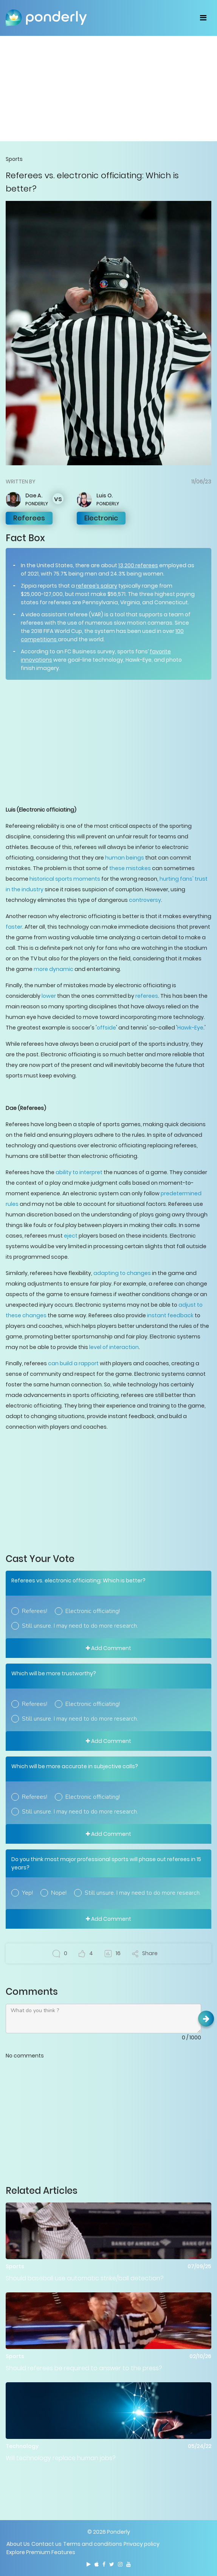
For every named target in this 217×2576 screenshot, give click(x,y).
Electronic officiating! (92, 1611)
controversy (145, 900)
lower (49, 996)
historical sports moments (64, 879)
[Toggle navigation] (203, 17)
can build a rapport (73, 1363)
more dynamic (53, 969)
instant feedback (170, 1315)
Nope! (59, 1893)
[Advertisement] (108, 88)
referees (146, 996)
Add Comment (108, 1648)
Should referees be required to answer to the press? (84, 2368)
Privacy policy (142, 2544)
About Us (18, 2544)
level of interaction (114, 1347)
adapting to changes (122, 1273)
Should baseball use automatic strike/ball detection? (85, 2278)
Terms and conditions (92, 2544)
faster (14, 927)
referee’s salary (96, 586)
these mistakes (130, 868)
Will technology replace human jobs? (61, 2458)
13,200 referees (138, 565)
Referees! (34, 1611)
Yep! (27, 1893)
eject (71, 1235)
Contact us (46, 2544)
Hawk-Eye (190, 1027)
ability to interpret (79, 1172)
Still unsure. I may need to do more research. (80, 1626)
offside (106, 1027)
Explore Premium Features (40, 2552)
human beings (124, 857)
